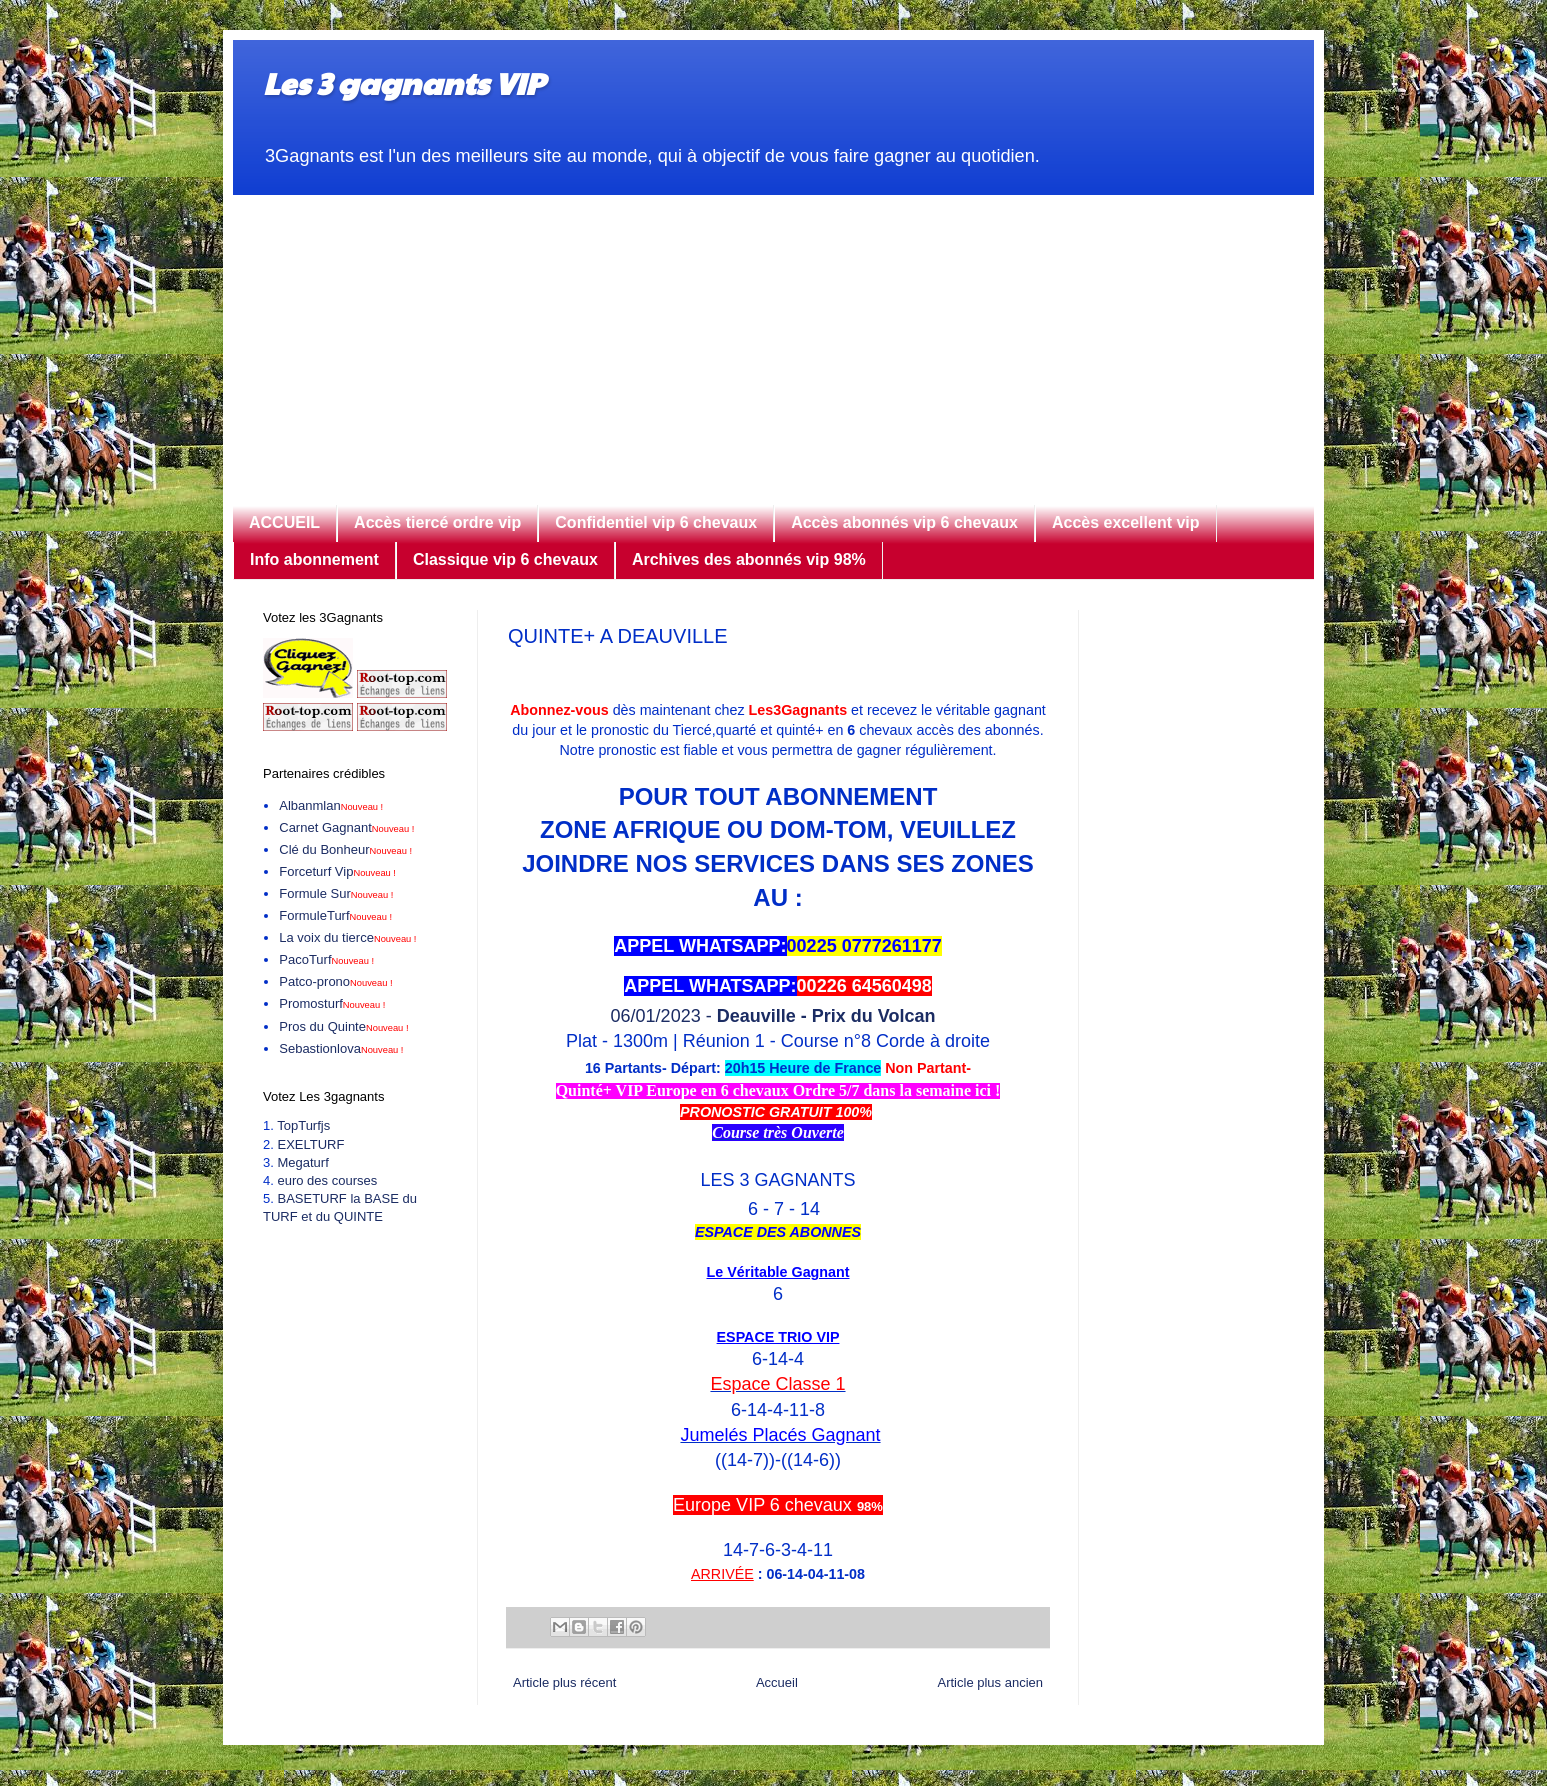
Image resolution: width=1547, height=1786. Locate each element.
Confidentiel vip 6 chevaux (656, 522)
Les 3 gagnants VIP (403, 82)
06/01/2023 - (778, 1016)
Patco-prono (335, 981)
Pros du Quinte (343, 1026)
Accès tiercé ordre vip (437, 522)
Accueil (777, 1682)
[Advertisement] (773, 335)
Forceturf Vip (337, 871)
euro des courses (327, 1180)
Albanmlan (331, 805)
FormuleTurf (335, 915)
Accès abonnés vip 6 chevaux (904, 522)
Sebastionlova (341, 1048)
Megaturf (302, 1162)
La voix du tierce (347, 937)
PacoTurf (326, 959)
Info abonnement (314, 559)
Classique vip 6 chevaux (505, 559)
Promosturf (332, 1003)
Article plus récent (564, 1682)
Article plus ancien (991, 1682)
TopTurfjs (303, 1125)
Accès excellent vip (1126, 522)
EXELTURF (310, 1144)
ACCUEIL (284, 522)
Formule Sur (336, 893)
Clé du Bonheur (345, 849)
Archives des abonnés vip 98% (749, 559)
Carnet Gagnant (346, 827)
